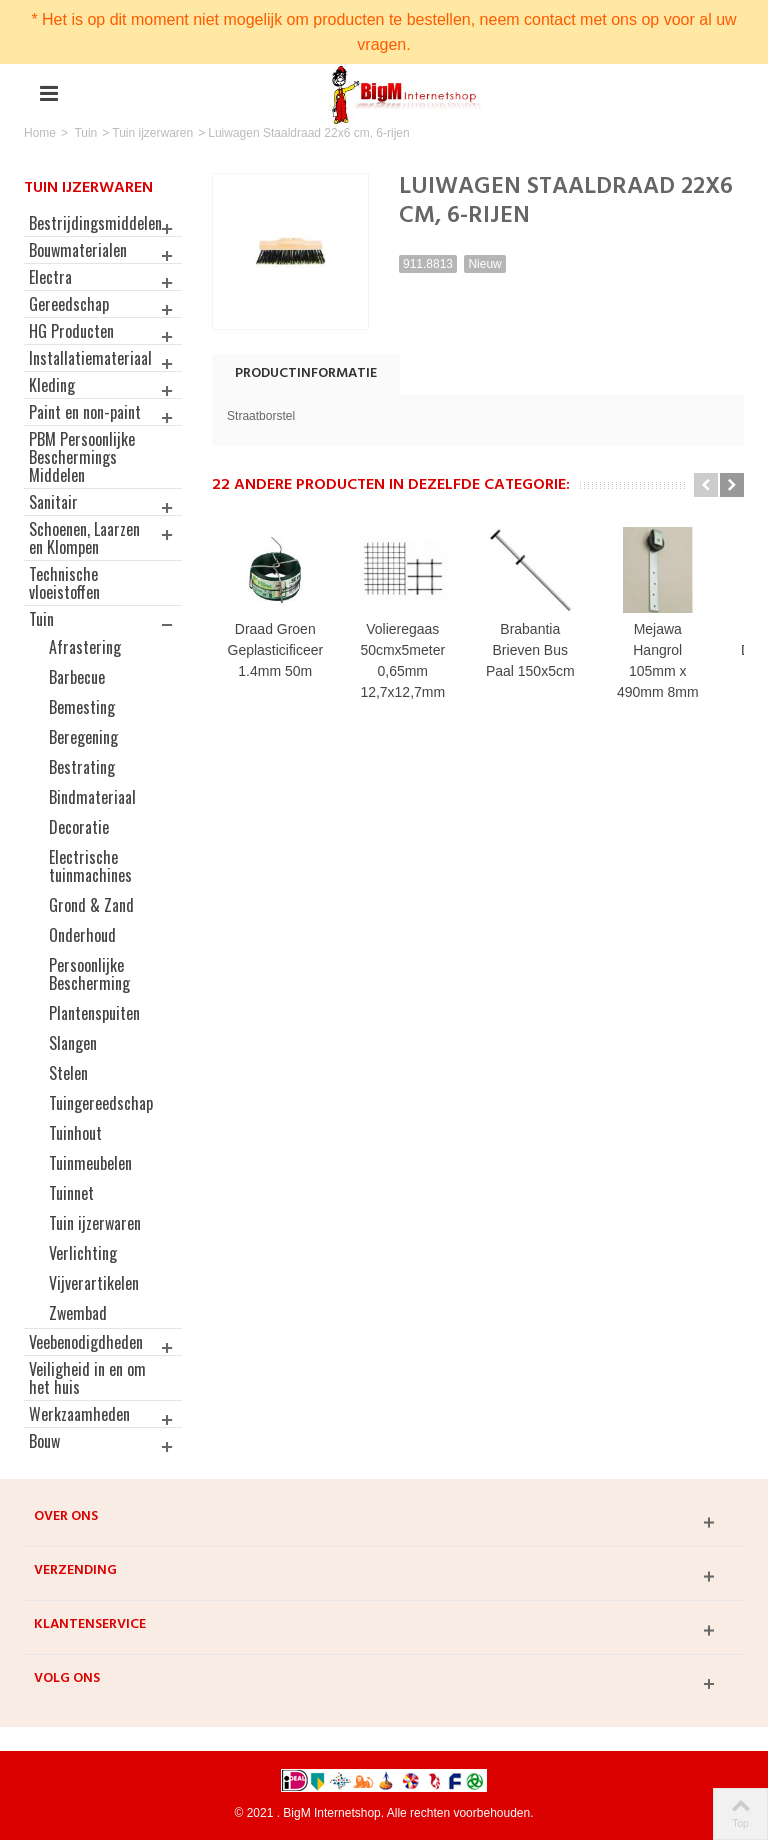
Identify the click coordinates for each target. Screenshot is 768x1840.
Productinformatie (306, 373)
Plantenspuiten (94, 1013)
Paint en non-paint (85, 412)
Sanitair (53, 502)
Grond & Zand (91, 905)
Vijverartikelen (94, 1283)
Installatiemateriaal (90, 358)
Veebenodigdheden (86, 1342)
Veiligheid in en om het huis (87, 1378)
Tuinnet (71, 1193)
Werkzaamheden (79, 1414)
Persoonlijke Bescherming (89, 974)
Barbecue (77, 677)
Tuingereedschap (101, 1103)
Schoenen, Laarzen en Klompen (84, 538)
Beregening (83, 737)
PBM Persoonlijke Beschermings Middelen (82, 457)
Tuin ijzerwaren (152, 133)
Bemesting (82, 707)
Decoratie (79, 827)
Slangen (73, 1043)
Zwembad (78, 1313)
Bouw (44, 1441)
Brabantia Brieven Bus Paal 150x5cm (541, 653)
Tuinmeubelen (90, 1163)
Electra (50, 277)
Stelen (68, 1073)
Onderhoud (82, 935)
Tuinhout (75, 1133)
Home (40, 133)
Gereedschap (69, 304)
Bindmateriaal (92, 797)
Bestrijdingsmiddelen (95, 223)
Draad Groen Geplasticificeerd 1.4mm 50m (278, 653)
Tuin (85, 133)
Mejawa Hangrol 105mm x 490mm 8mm (674, 653)
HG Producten (71, 331)
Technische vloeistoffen (64, 583)
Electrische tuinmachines (90, 866)
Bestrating (82, 767)
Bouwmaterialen (78, 250)
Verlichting (83, 1253)
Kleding (52, 385)
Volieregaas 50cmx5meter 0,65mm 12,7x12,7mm (409, 663)
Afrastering (85, 647)
